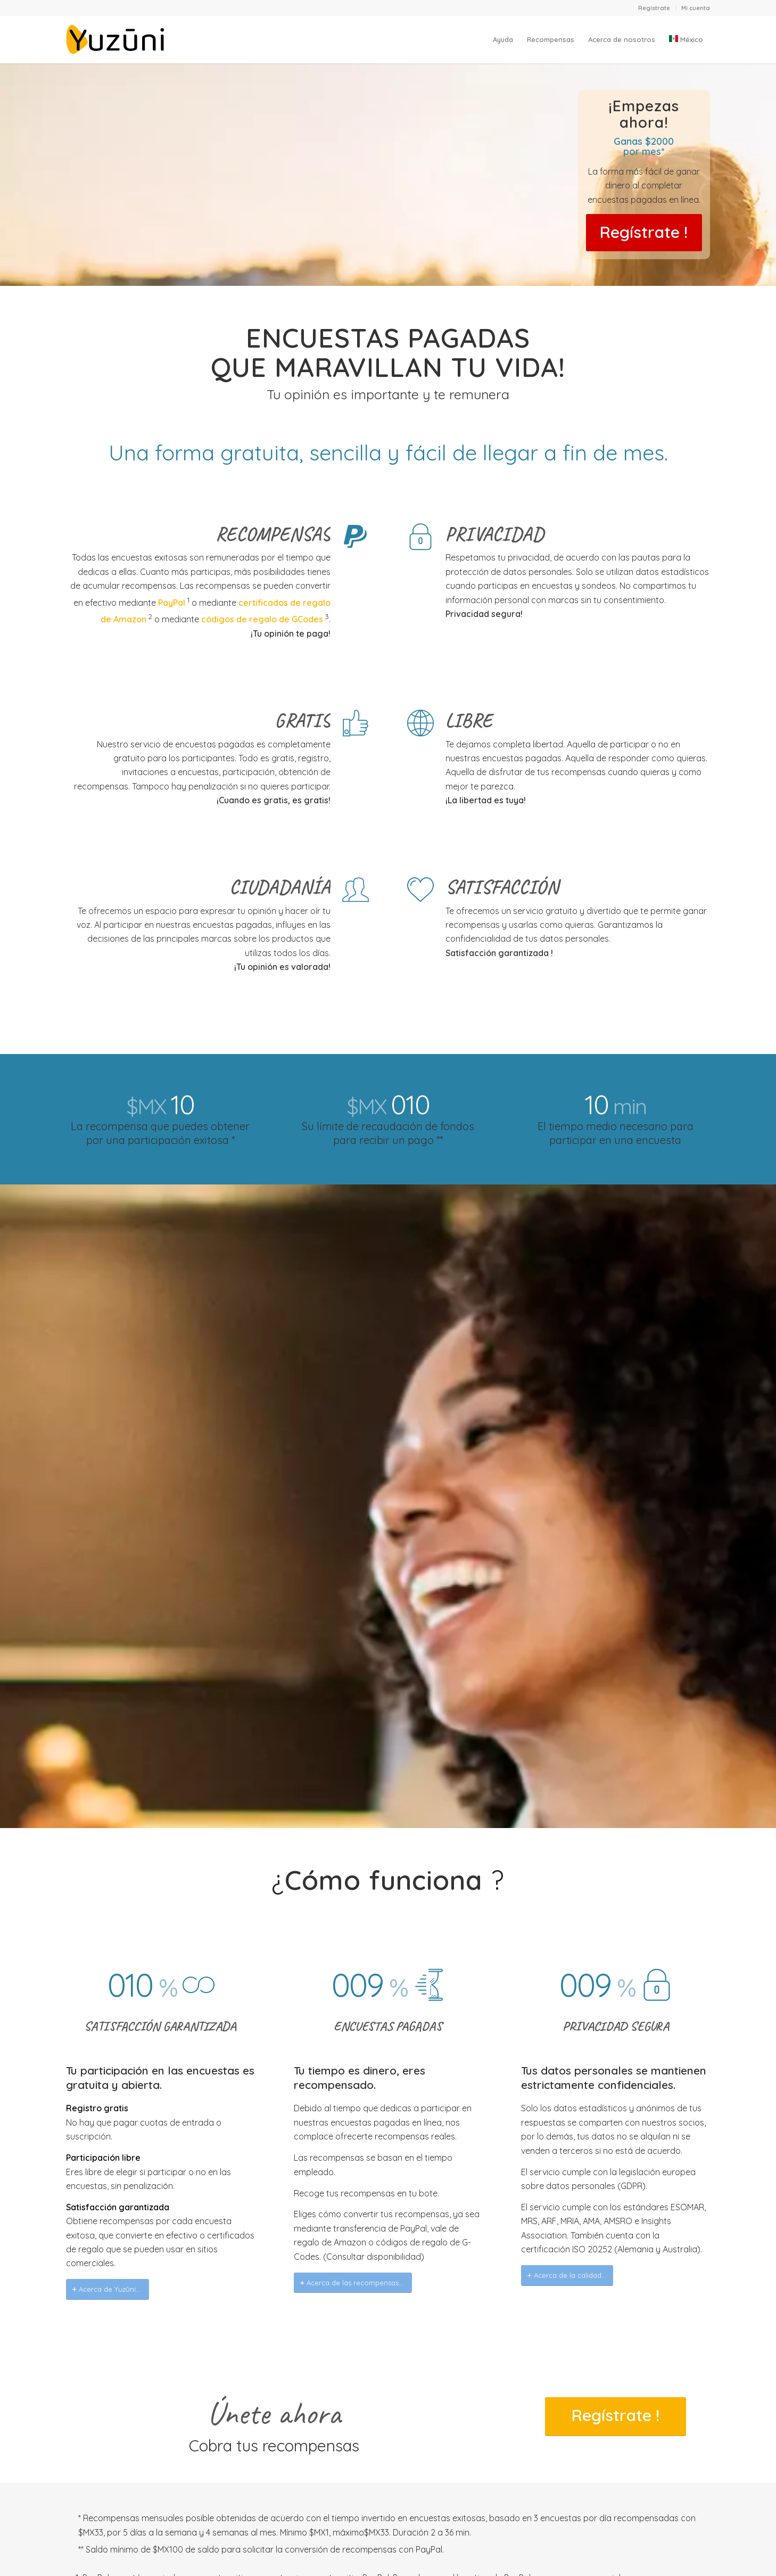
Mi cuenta (695, 8)
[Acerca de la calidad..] (567, 2275)
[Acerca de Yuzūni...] (107, 2289)
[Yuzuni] (117, 39)
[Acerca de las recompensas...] (353, 2283)
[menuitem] (654, 8)
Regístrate (654, 8)
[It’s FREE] (644, 233)
